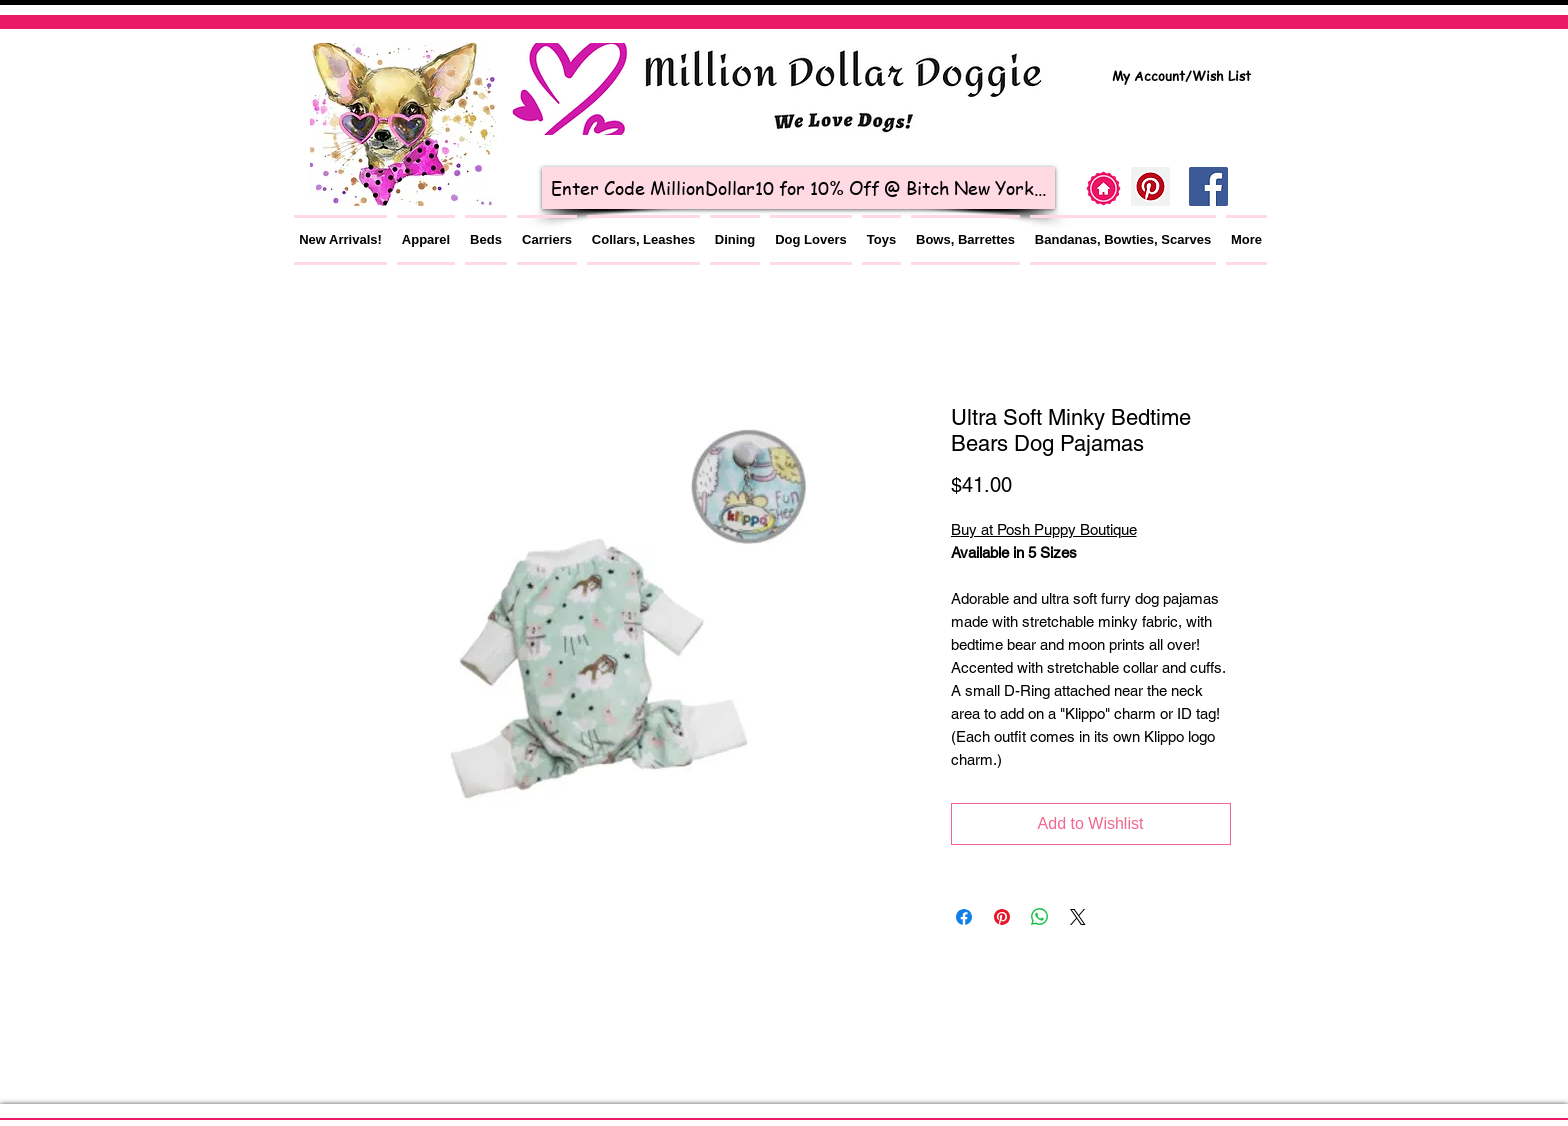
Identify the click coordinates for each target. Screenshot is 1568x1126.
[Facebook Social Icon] (1208, 186)
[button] (426, 240)
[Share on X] (1078, 917)
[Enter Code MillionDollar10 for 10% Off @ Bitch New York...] (798, 188)
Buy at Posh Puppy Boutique (1044, 529)
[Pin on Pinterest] (1002, 917)
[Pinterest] (1150, 186)
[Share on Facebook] (964, 917)
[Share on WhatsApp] (1040, 917)
